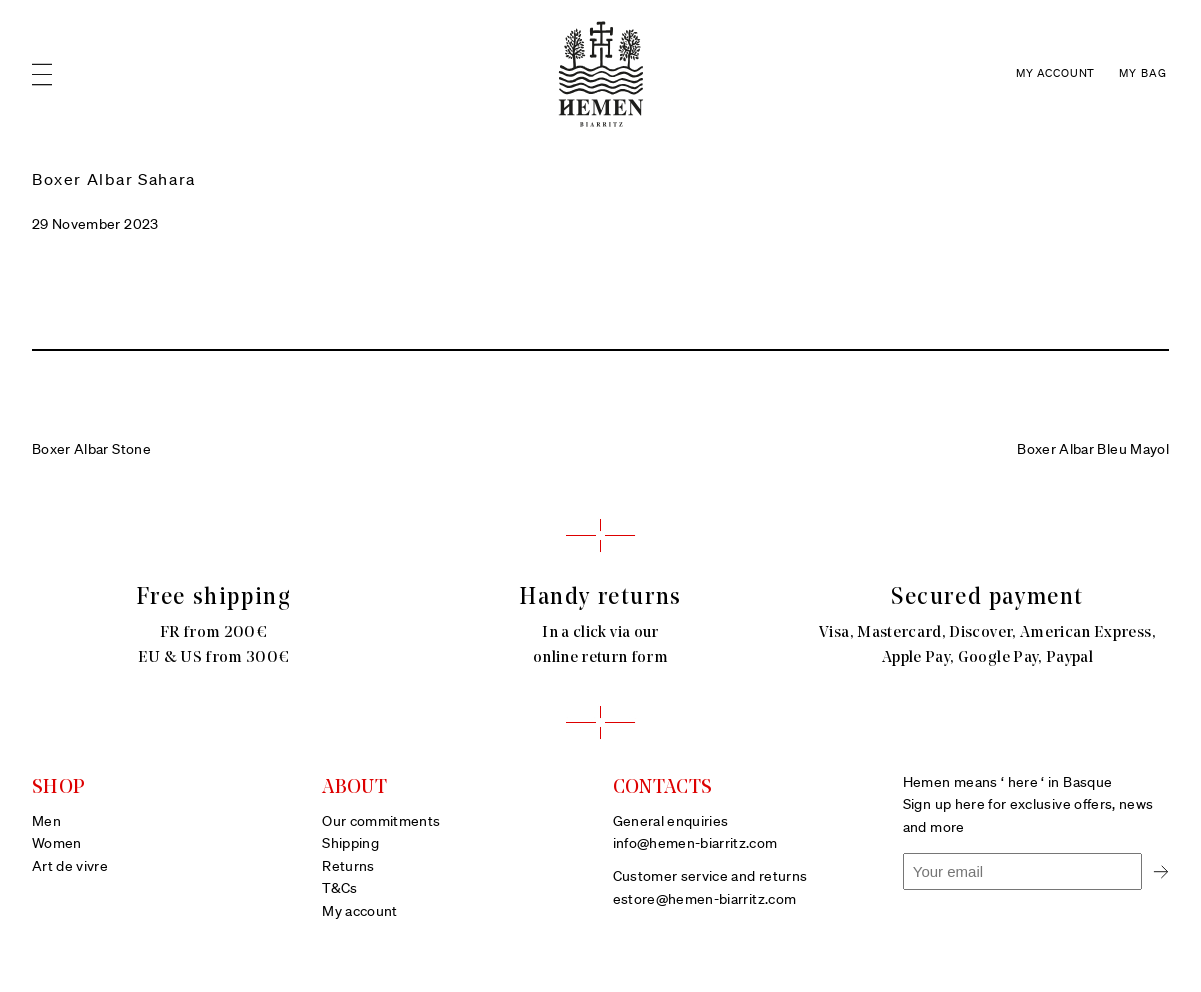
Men (46, 822)
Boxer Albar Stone (91, 450)
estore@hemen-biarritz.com (705, 900)
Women (57, 844)
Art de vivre (70, 867)
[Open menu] (42, 74)
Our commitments (381, 822)
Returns (348, 867)
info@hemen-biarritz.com (695, 844)
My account (360, 912)
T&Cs (339, 889)
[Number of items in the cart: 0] (1144, 74)
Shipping (350, 844)
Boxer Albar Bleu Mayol (1093, 450)
